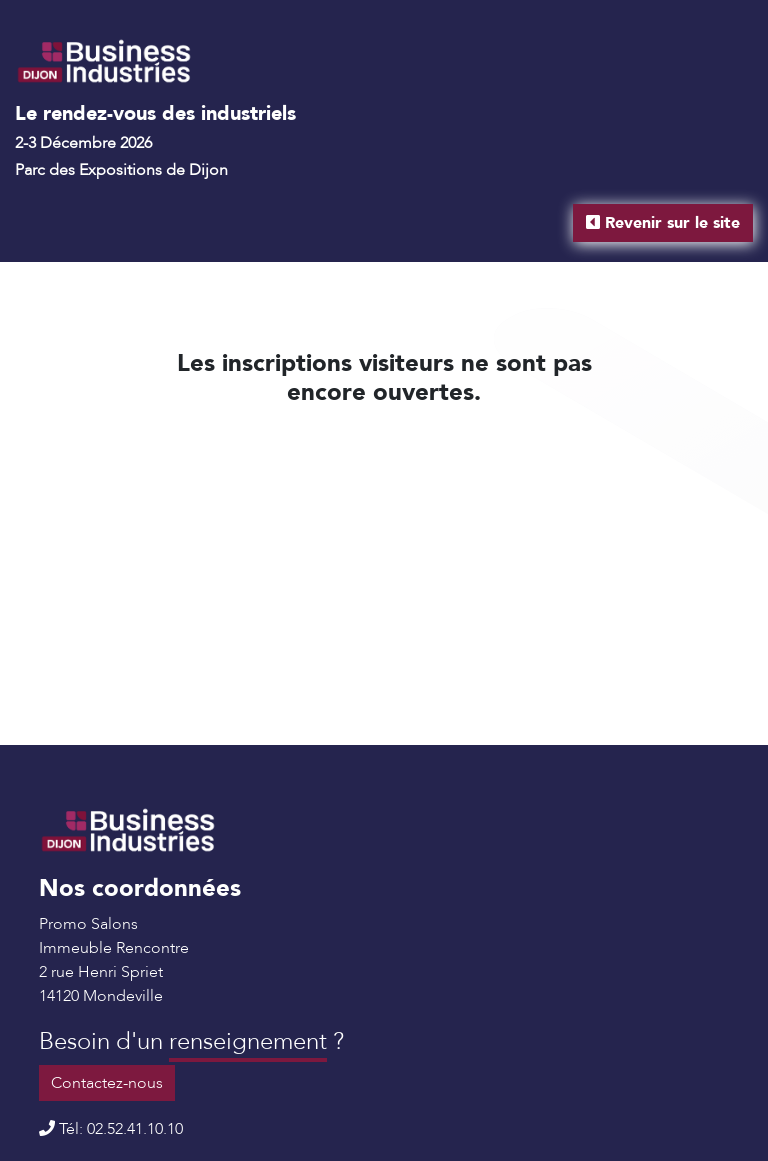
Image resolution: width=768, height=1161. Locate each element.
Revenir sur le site (663, 223)
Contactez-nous (107, 1083)
